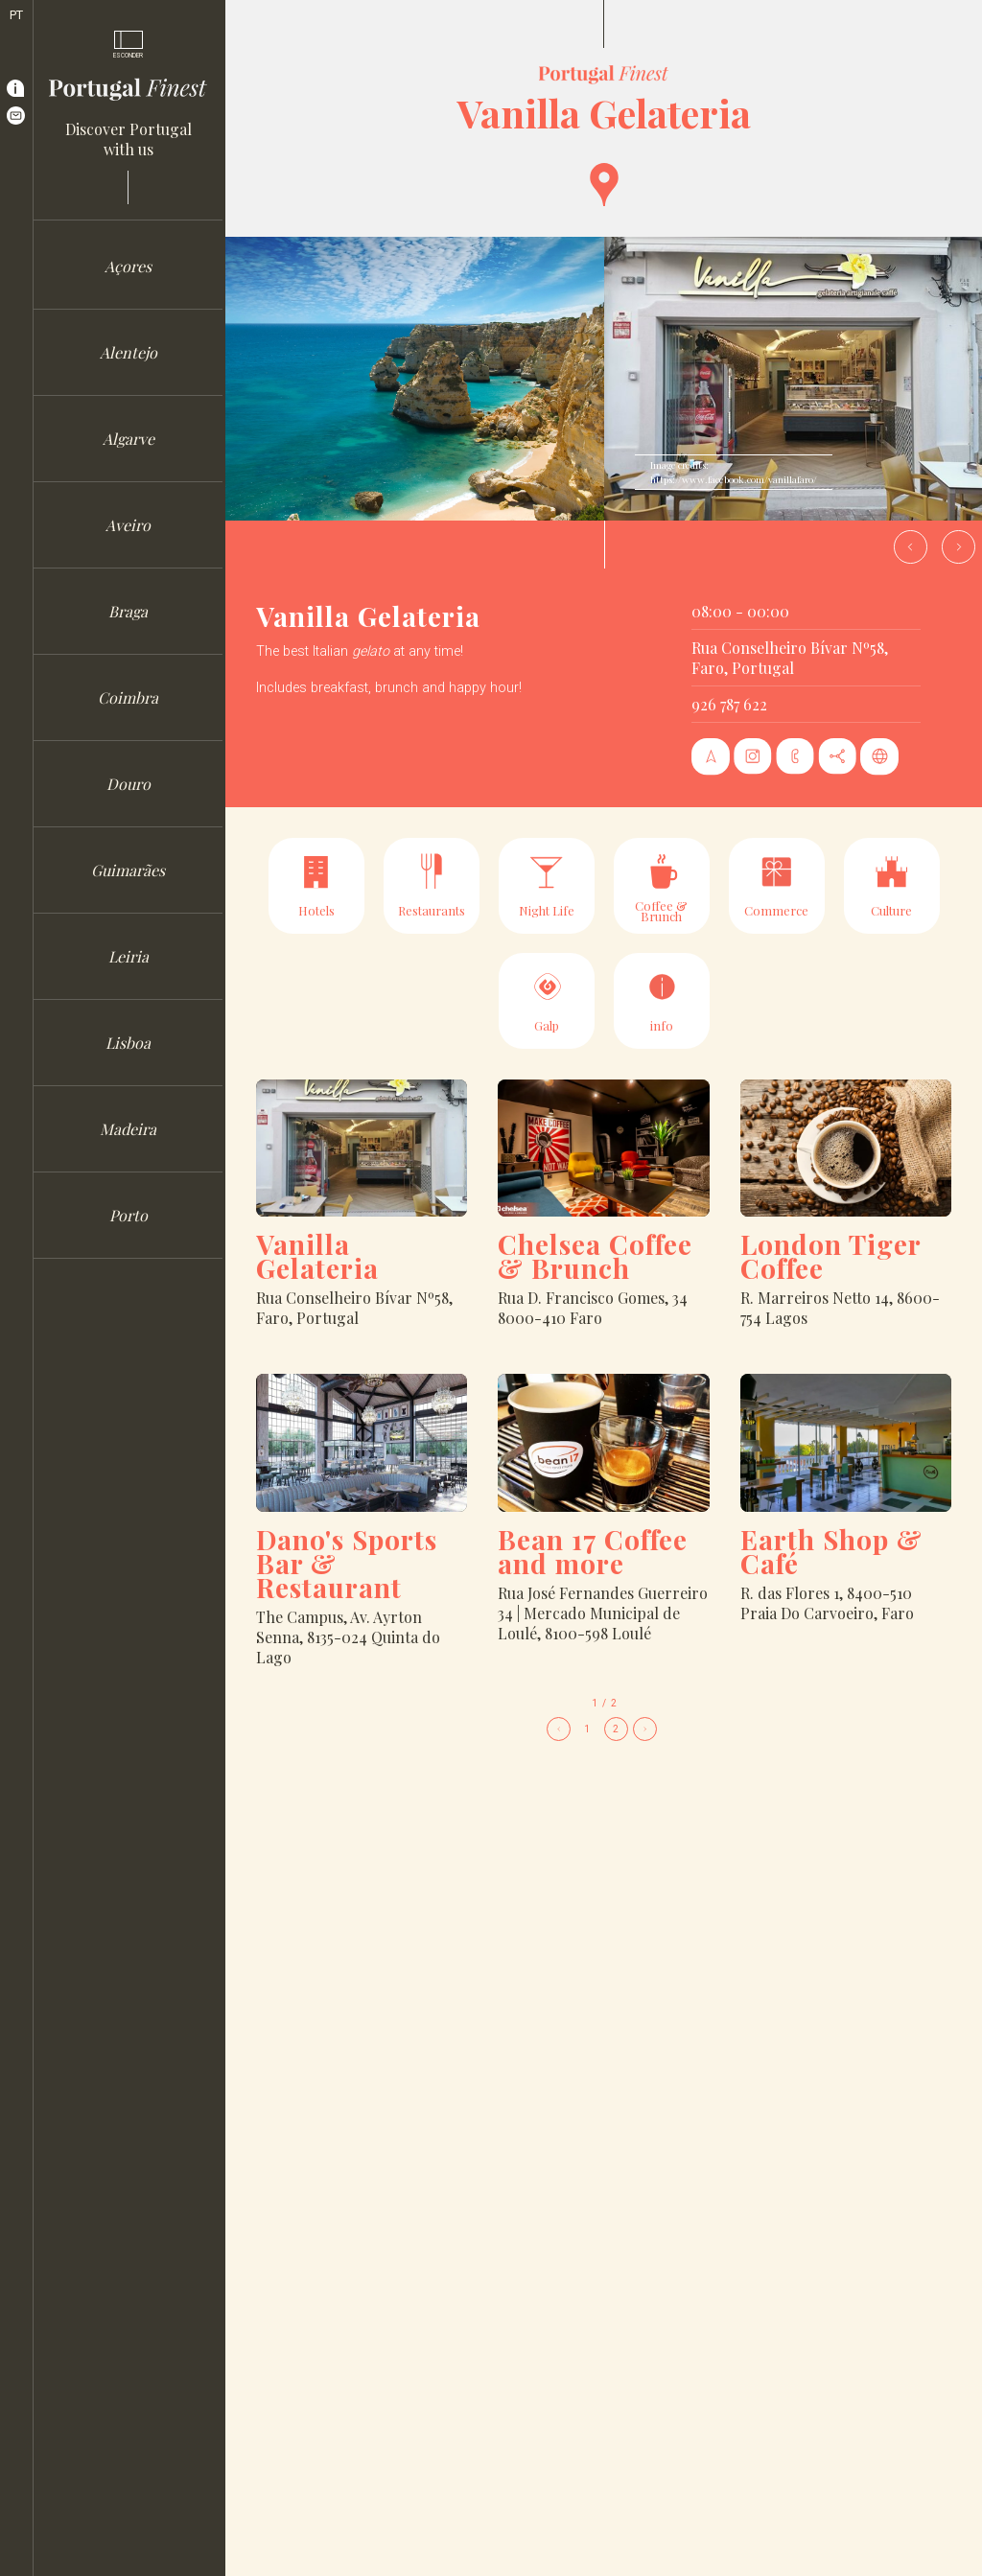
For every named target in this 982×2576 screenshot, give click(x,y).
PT (16, 15)
